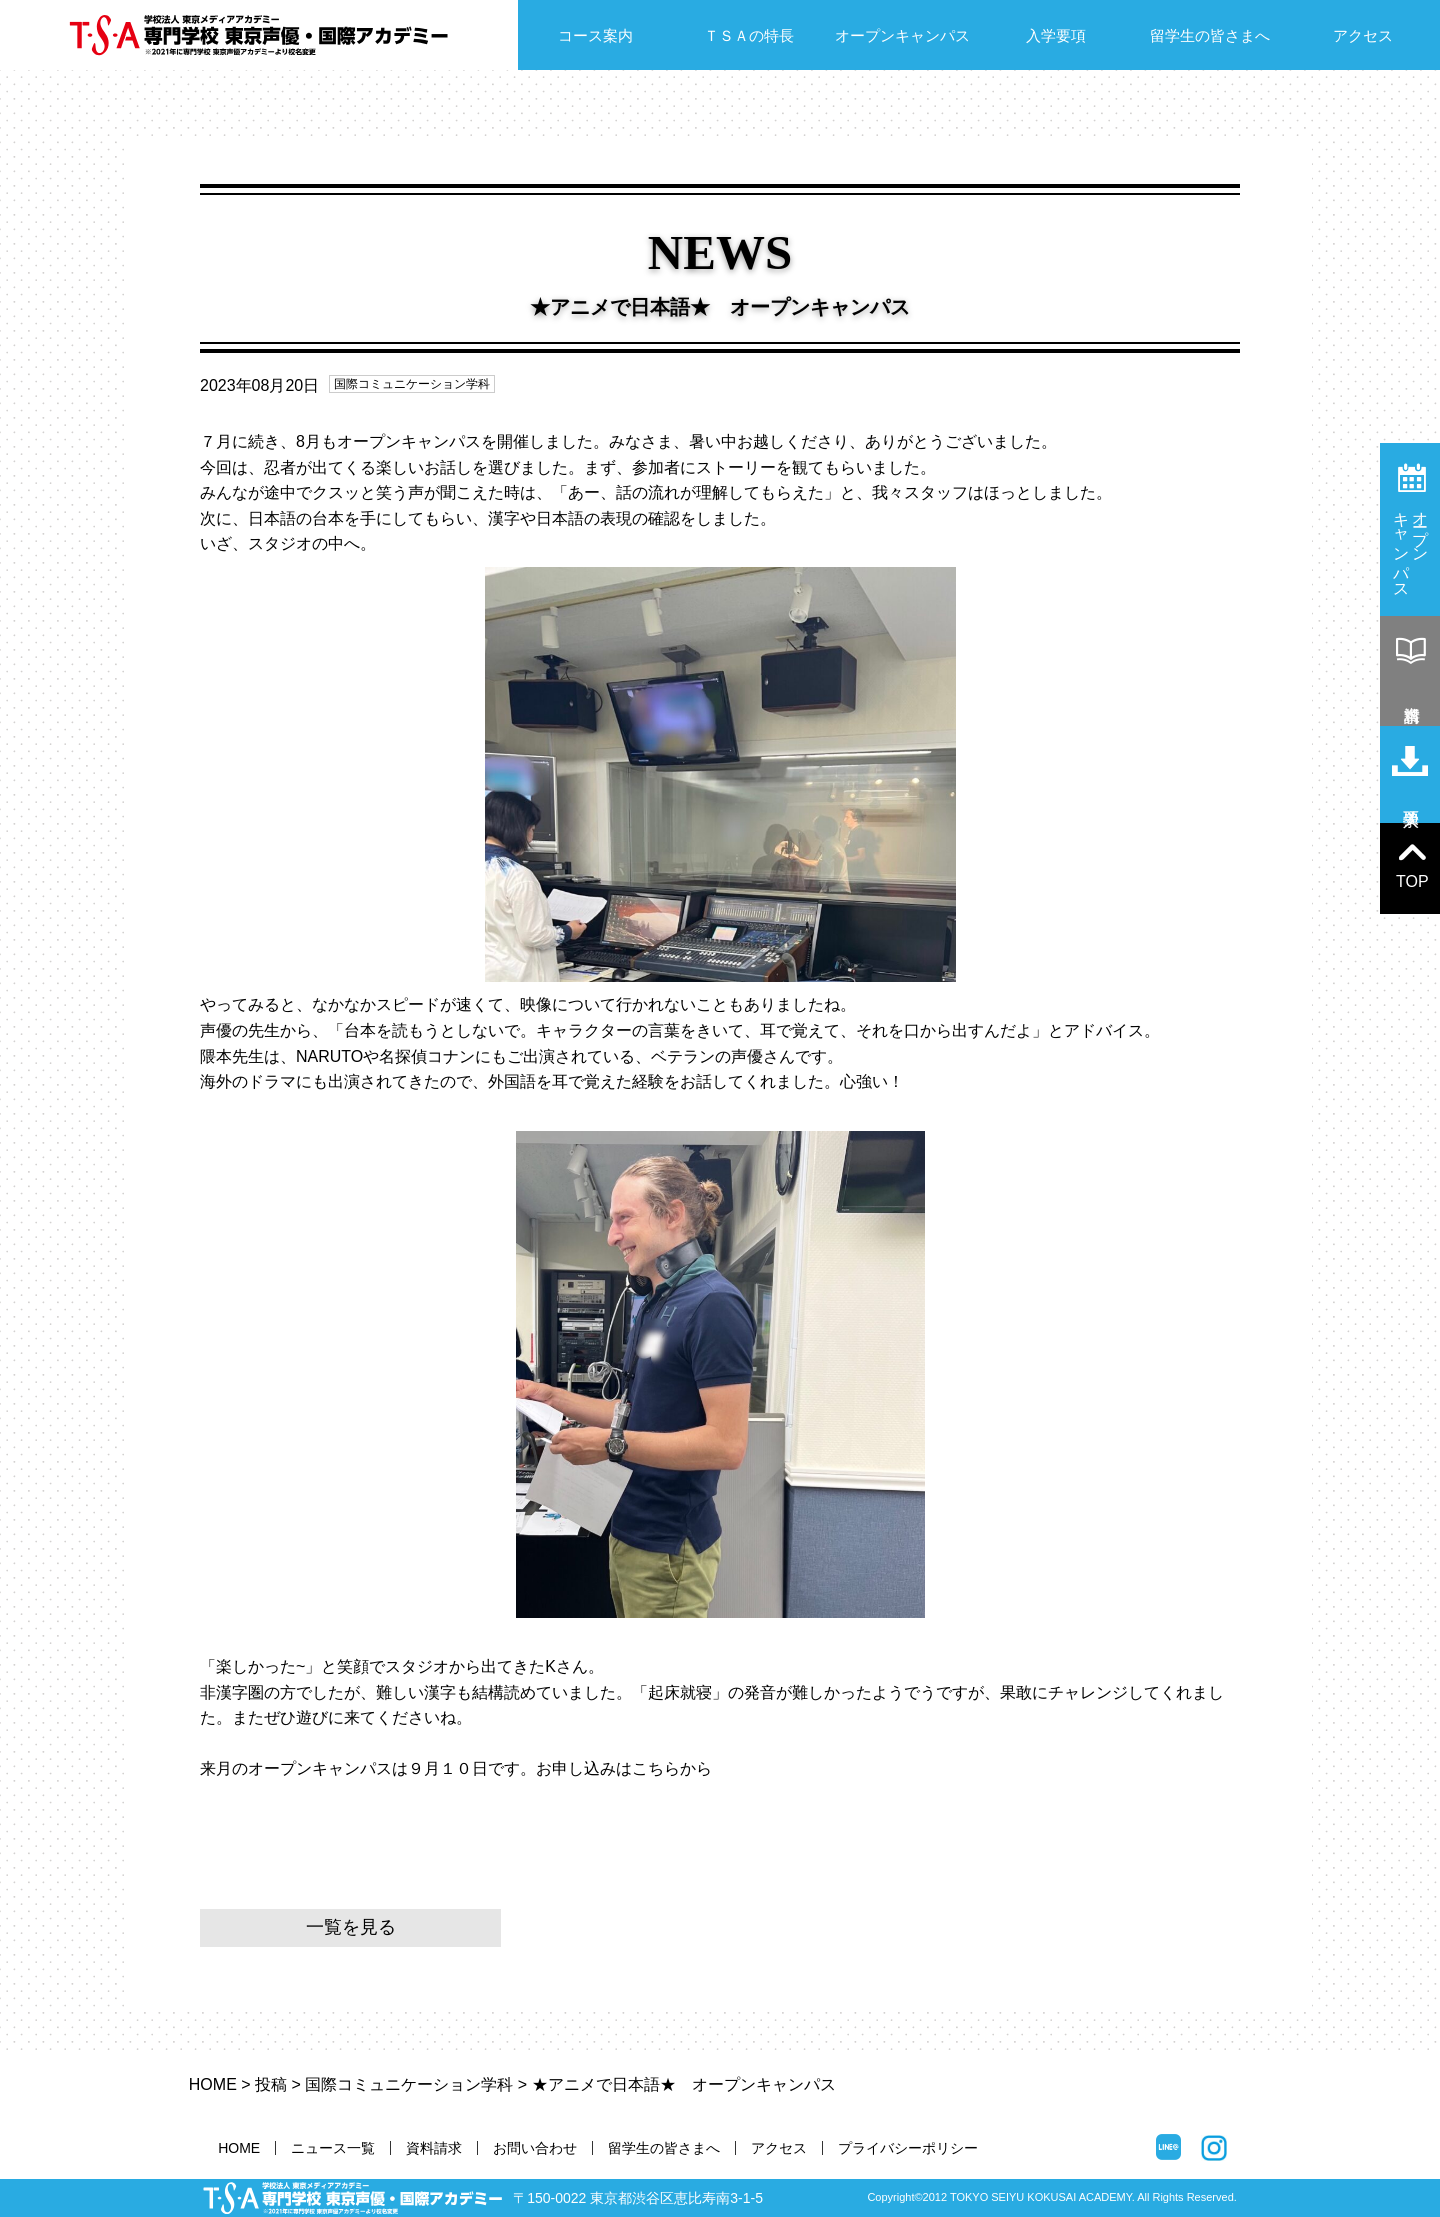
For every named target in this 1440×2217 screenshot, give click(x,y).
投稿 (271, 2084)
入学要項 (1056, 35)
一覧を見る (351, 1927)
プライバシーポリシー (908, 2148)
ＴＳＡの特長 (749, 35)
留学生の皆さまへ (1210, 35)
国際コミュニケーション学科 (412, 384)
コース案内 (595, 35)
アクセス (1363, 35)
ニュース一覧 (333, 2148)
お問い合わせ (535, 2148)
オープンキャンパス (902, 35)
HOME (213, 2084)
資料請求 (434, 2148)
